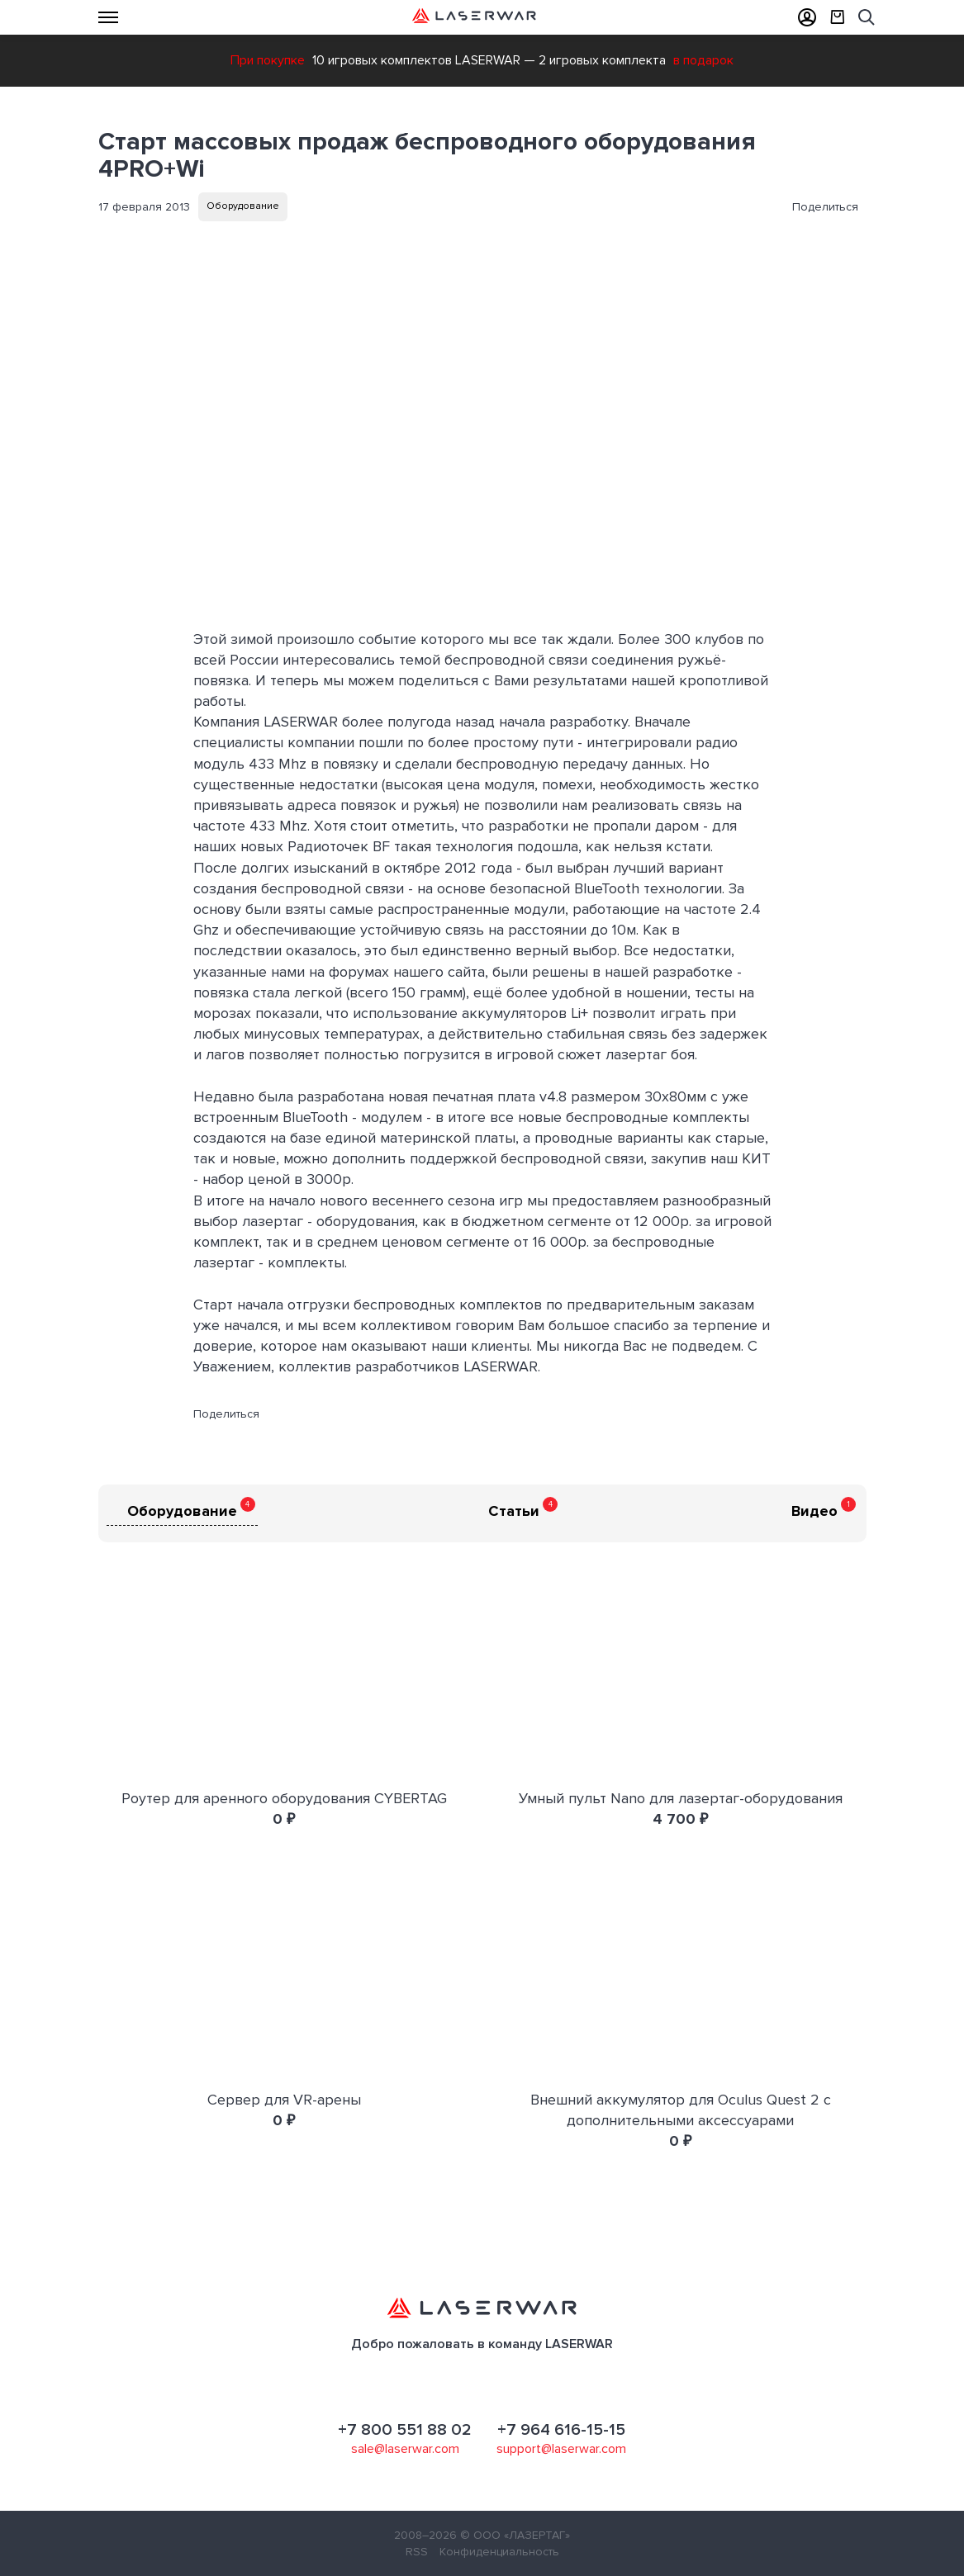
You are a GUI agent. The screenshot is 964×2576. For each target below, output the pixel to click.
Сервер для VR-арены (284, 2100)
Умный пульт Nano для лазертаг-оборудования (681, 1798)
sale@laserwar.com (405, 2449)
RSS (417, 2552)
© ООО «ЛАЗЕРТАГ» (515, 2535)
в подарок (703, 60)
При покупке (267, 60)
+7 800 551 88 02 (405, 2430)
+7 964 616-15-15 (561, 2430)
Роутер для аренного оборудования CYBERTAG (284, 1798)
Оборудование (243, 206)
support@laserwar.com (561, 2449)
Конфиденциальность (499, 2552)
